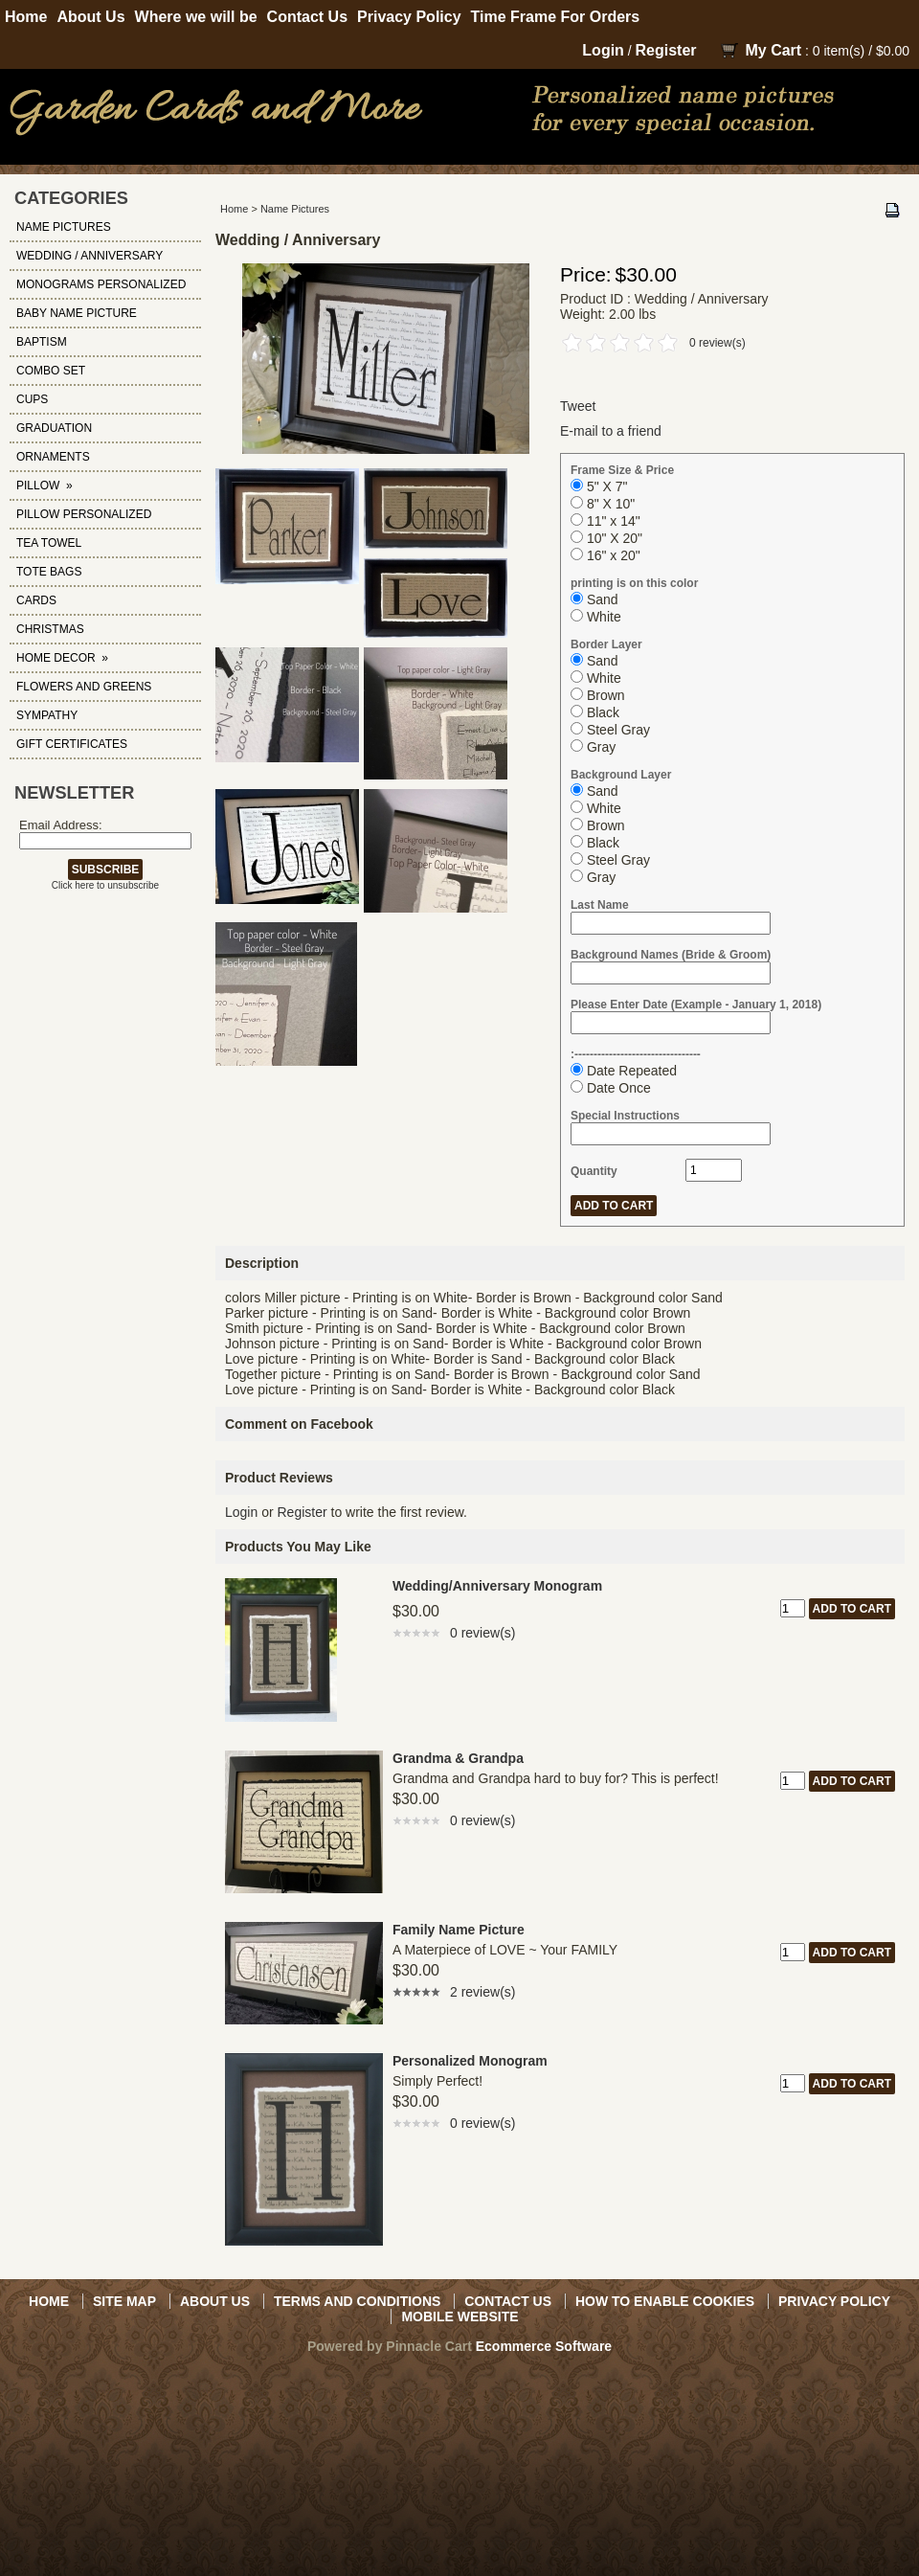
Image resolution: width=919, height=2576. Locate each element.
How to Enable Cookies (664, 2301)
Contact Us (307, 17)
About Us (90, 17)
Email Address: (60, 825)
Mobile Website (459, 2316)
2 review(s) (482, 1992)
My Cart (773, 50)
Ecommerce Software (544, 2346)
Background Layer (621, 774)
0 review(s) (717, 343)
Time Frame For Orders (555, 17)
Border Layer (606, 644)
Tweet (577, 406)
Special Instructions (625, 1115)
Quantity (594, 1171)
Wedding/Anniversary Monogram (497, 1585)
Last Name (600, 905)
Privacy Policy (409, 17)
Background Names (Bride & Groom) (671, 954)
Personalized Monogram (470, 2060)
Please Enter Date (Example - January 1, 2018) (696, 1004)
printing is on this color (634, 583)
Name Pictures (294, 209)
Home (26, 17)
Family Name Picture (458, 1929)
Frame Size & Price (622, 470)
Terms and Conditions (357, 2301)
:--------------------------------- (636, 1054)
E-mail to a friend (610, 431)
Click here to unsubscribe (105, 885)
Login (603, 50)
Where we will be (196, 17)
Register (666, 50)
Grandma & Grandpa (458, 1758)
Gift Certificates (71, 744)
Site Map (124, 2301)
